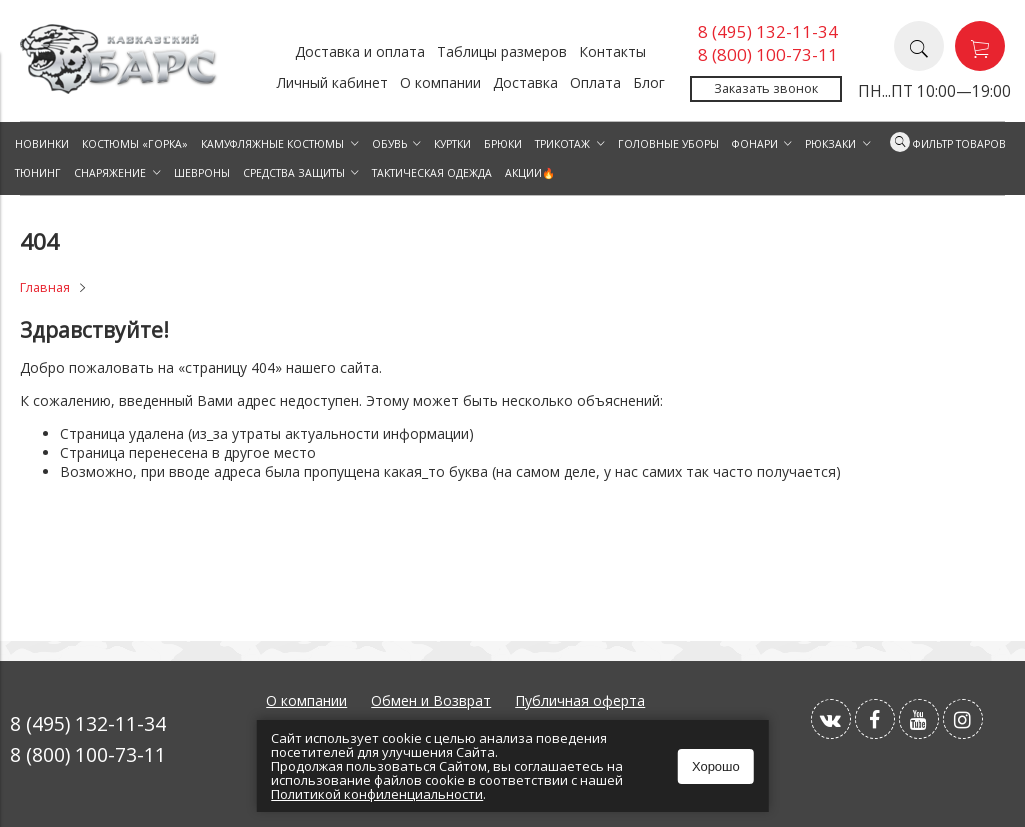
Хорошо (716, 766)
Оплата (595, 82)
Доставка (525, 82)
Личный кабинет (332, 82)
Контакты (612, 51)
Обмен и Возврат (431, 700)
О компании (440, 82)
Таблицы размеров (502, 51)
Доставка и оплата (360, 51)
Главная (45, 287)
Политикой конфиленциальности (377, 794)
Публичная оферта (580, 700)
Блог (649, 82)
